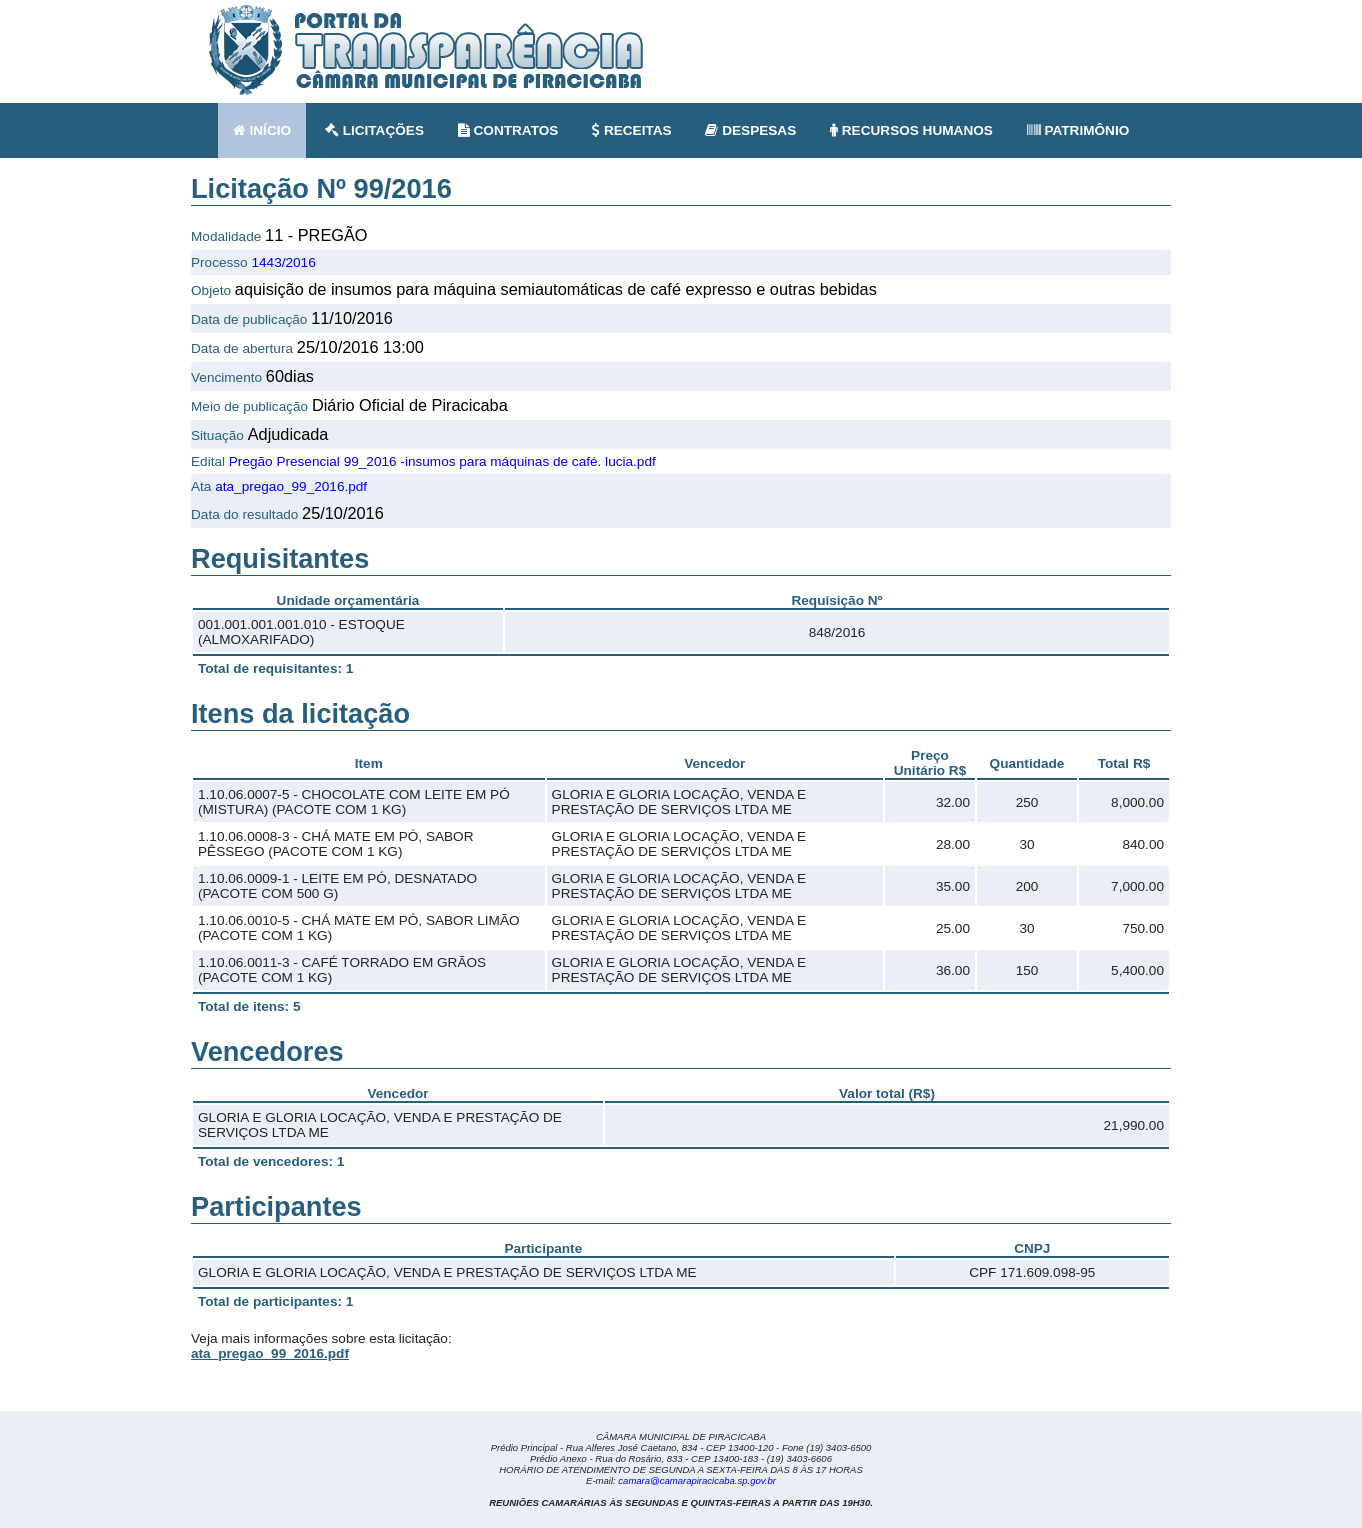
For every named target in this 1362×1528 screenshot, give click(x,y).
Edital (208, 461)
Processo (219, 262)
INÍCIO (262, 130)
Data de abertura (242, 348)
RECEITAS (632, 130)
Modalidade (226, 236)
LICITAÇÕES (374, 130)
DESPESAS (750, 130)
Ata (201, 486)
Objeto (211, 290)
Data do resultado (244, 514)
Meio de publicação (249, 406)
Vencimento (226, 377)
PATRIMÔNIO (1078, 130)
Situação (217, 435)
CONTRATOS (508, 130)
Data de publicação (249, 319)
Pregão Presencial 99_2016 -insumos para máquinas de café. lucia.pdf (442, 461)
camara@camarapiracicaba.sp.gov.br (697, 1480)
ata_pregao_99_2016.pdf (291, 486)
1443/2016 (283, 262)
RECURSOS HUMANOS (911, 130)
